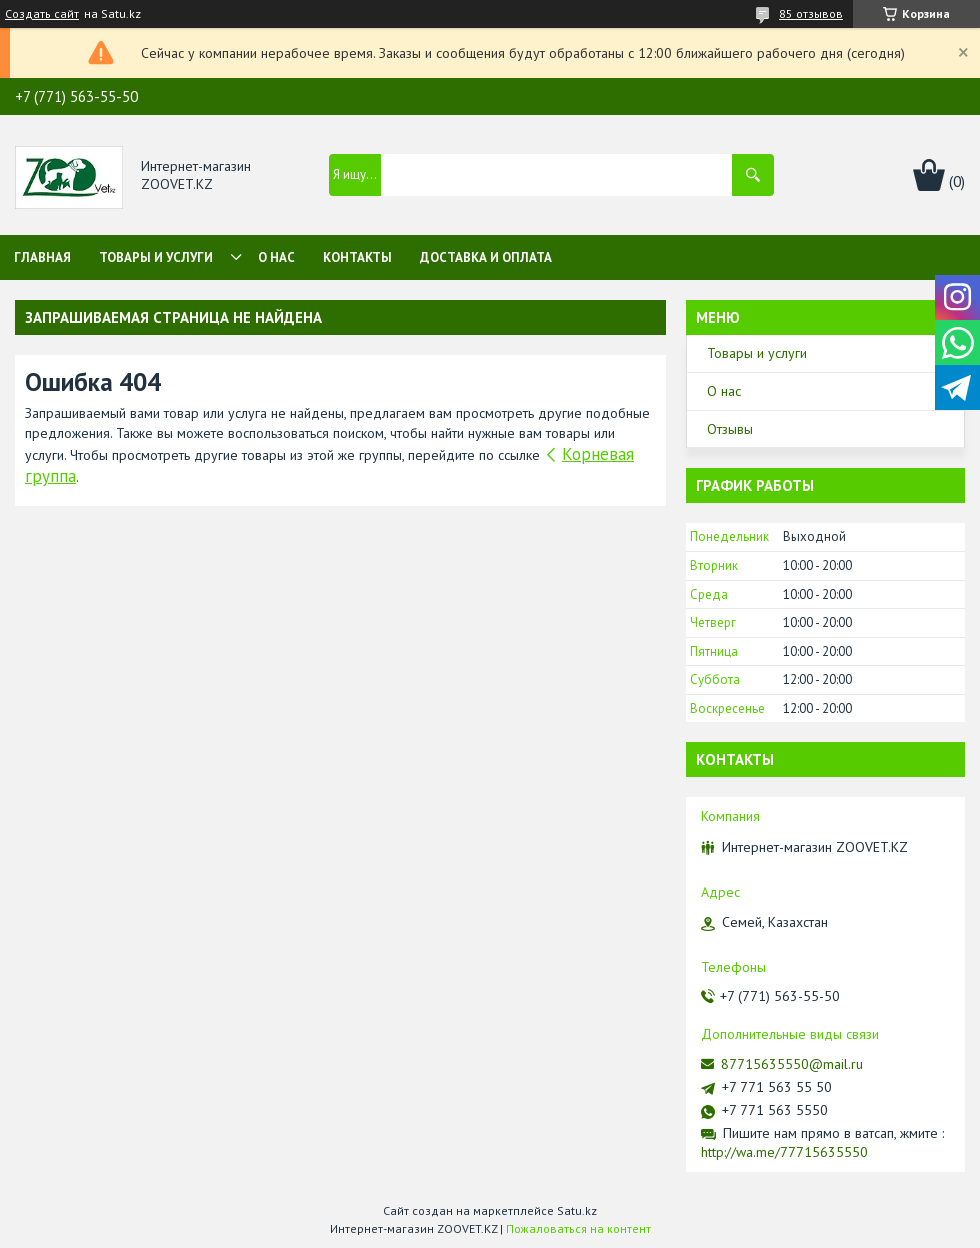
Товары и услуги (156, 257)
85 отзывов (811, 13)
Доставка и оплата (486, 257)
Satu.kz (577, 1210)
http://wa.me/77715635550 (784, 1152)
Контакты (357, 257)
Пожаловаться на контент (578, 1228)
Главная (42, 257)
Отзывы (730, 429)
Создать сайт (42, 14)
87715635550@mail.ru (792, 1064)
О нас (276, 257)
